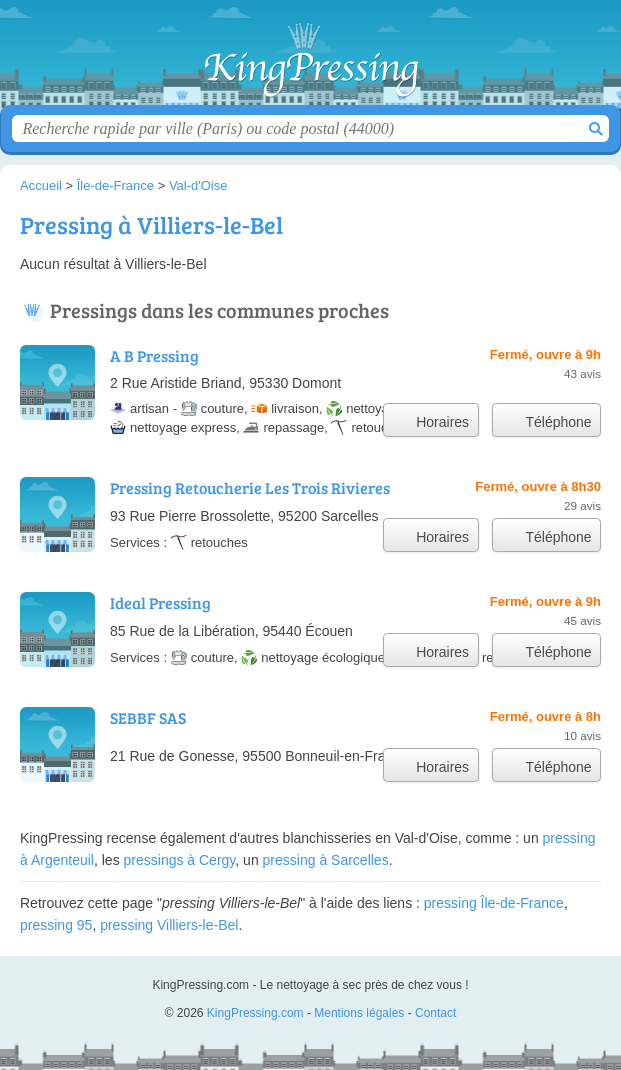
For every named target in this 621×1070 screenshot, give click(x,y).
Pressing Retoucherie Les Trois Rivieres (250, 487)
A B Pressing (154, 355)
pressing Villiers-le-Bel (169, 925)
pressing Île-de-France (494, 903)
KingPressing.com (311, 60)
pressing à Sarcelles (326, 860)
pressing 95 (56, 925)
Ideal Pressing (160, 602)
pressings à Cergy (180, 860)
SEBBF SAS (148, 717)
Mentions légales (359, 1013)
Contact (435, 1013)
